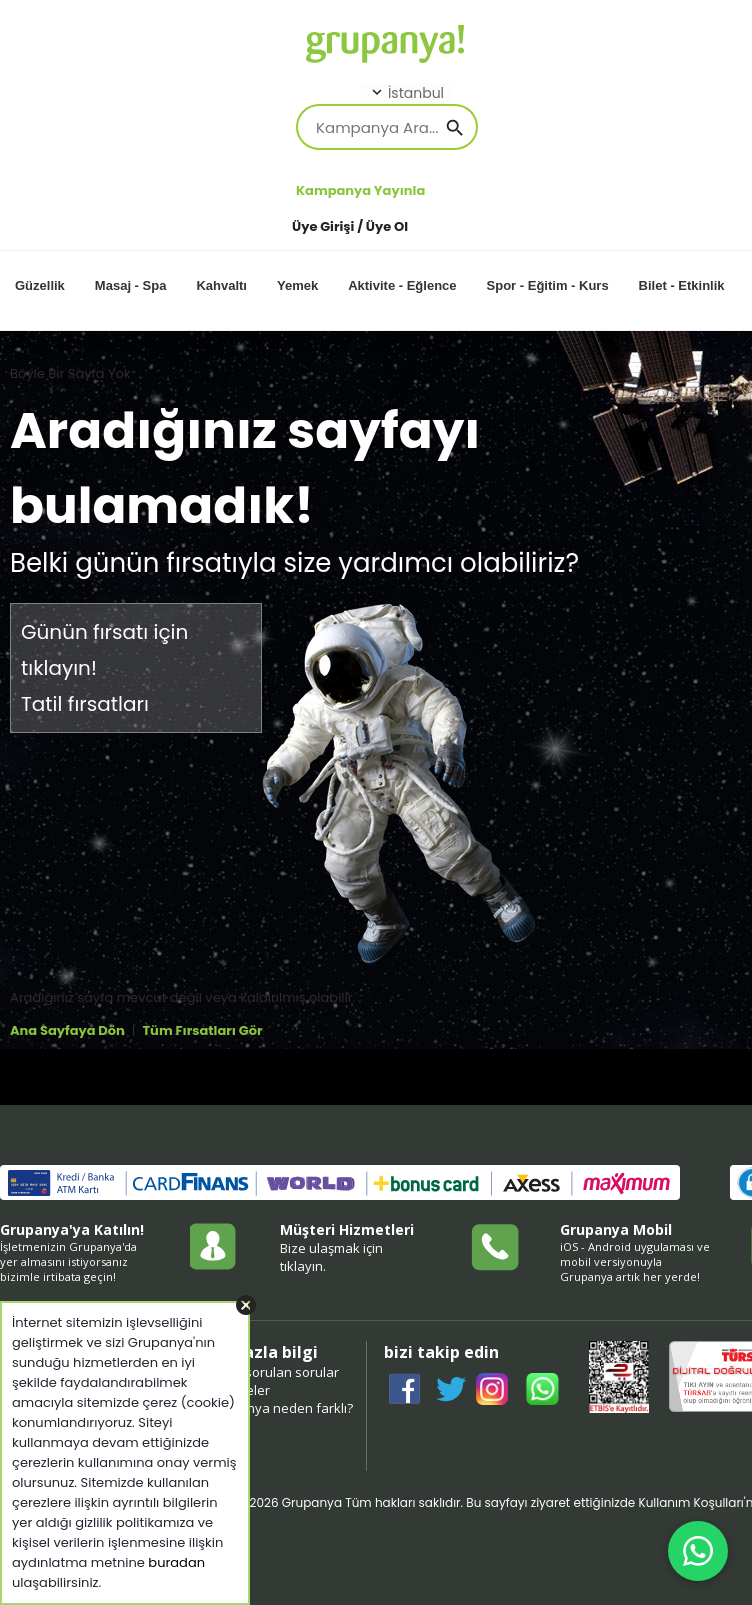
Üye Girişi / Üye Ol (350, 226)
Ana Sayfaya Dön (67, 1030)
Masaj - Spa (131, 285)
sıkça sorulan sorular (275, 1372)
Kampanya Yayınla (360, 190)
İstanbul (406, 93)
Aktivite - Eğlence (402, 285)
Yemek (297, 285)
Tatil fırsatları (85, 704)
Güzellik (40, 285)
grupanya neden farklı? (282, 1408)
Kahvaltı (221, 285)
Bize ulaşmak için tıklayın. (331, 1257)
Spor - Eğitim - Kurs (548, 285)
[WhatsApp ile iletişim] (698, 1551)
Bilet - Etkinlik (682, 285)
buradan (176, 1562)
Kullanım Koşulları (690, 1502)
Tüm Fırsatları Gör (202, 1030)
